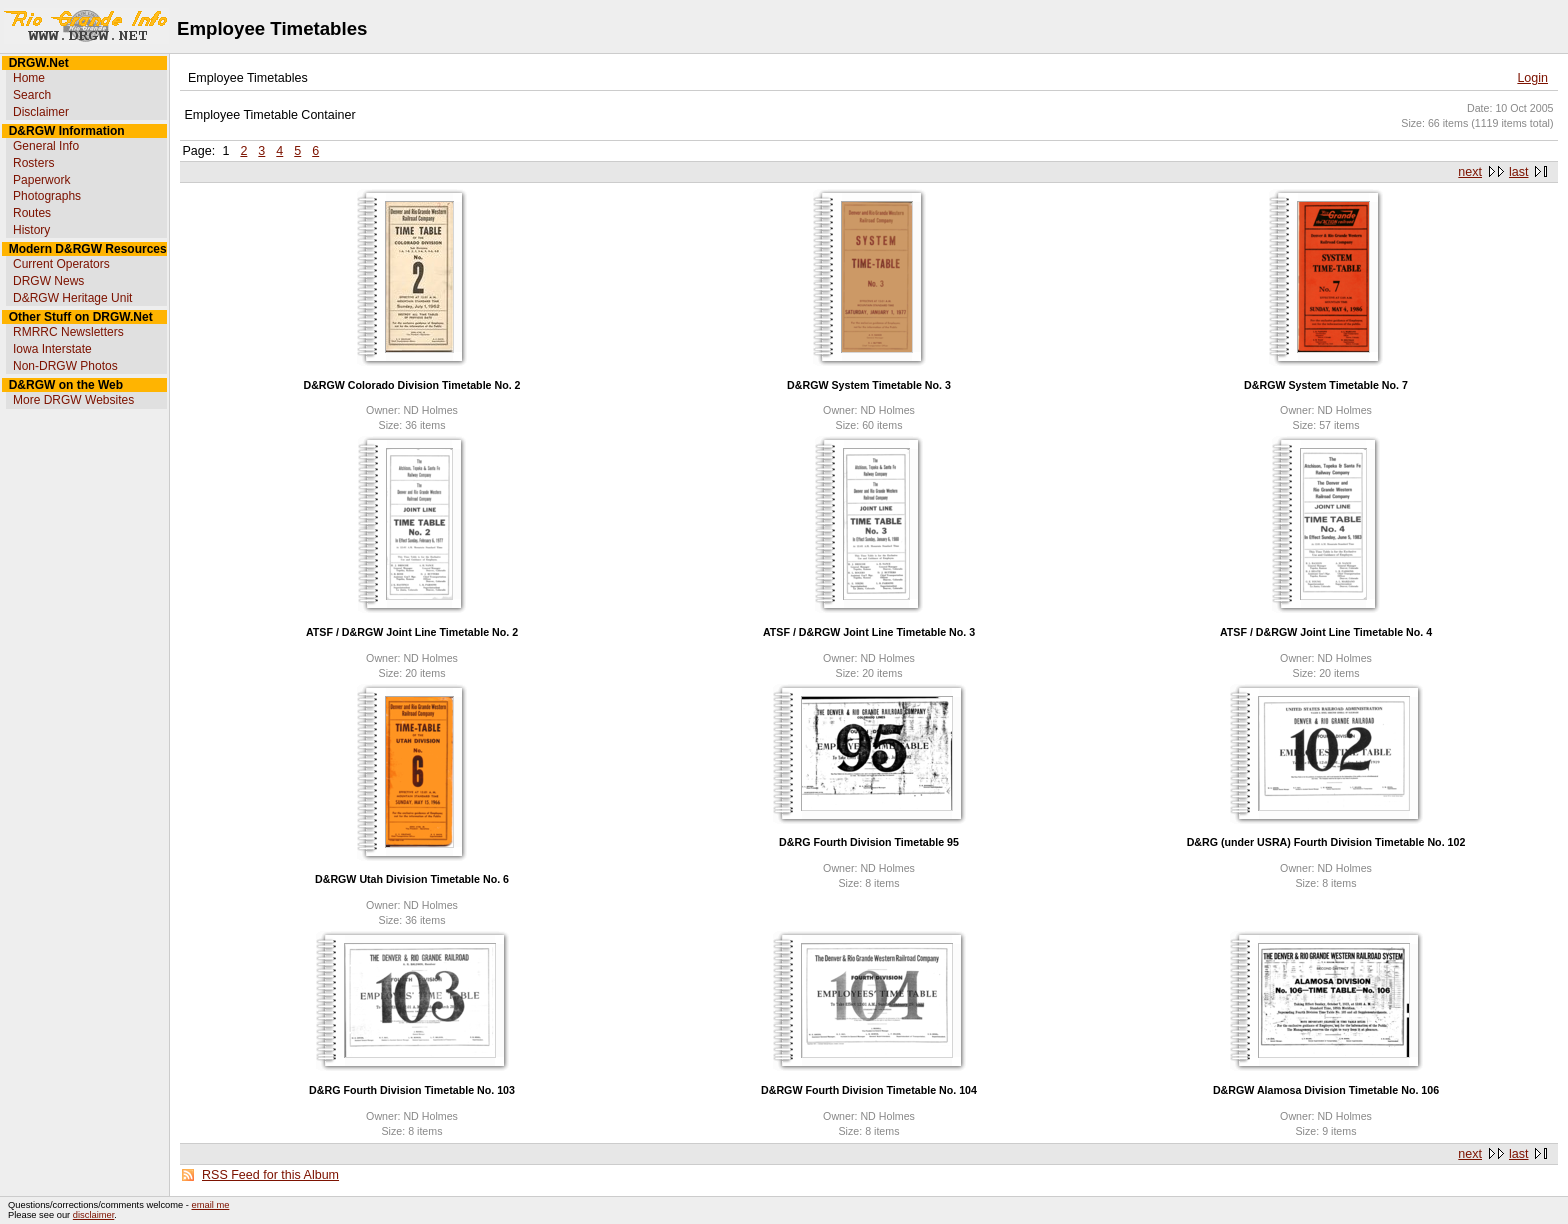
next (1470, 172)
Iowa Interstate (52, 349)
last (1518, 172)
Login (1532, 78)
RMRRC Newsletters (68, 332)
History (31, 230)
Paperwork (41, 180)
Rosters (33, 163)
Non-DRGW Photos (65, 366)
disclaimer (93, 1215)
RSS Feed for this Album (270, 1175)
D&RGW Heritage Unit (72, 298)
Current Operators (61, 264)
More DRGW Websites (73, 400)
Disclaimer (41, 112)
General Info (46, 146)
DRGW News (48, 281)
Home (29, 78)
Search (32, 95)
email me (211, 1205)
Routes (32, 213)
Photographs (47, 196)
